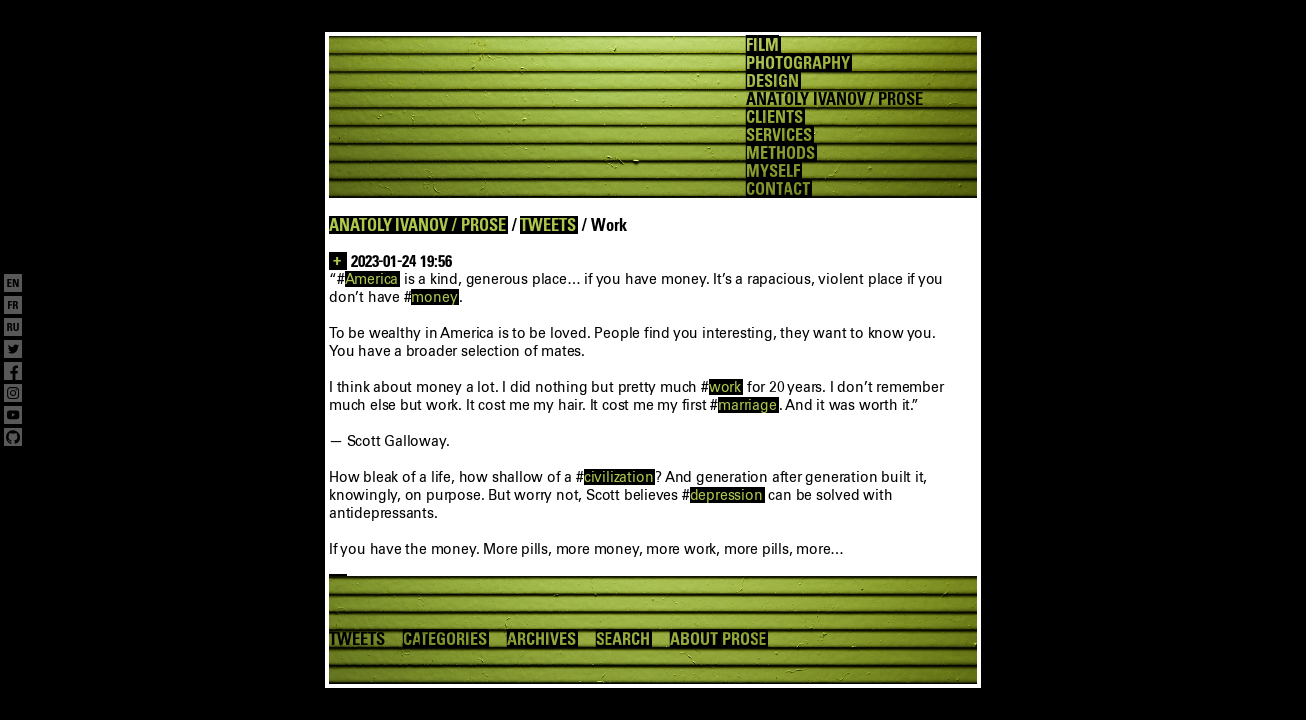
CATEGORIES (445, 639)
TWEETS (548, 225)
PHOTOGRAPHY (797, 63)
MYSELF (773, 171)
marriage (747, 405)
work (725, 387)
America (372, 279)
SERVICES (779, 135)
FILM (762, 45)
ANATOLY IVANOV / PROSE (417, 225)
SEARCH (623, 639)
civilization (618, 477)
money (434, 297)
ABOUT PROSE (718, 639)
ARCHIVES (541, 639)
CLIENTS (774, 117)
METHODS (780, 153)
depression (726, 495)
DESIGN (772, 81)
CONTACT (778, 189)
